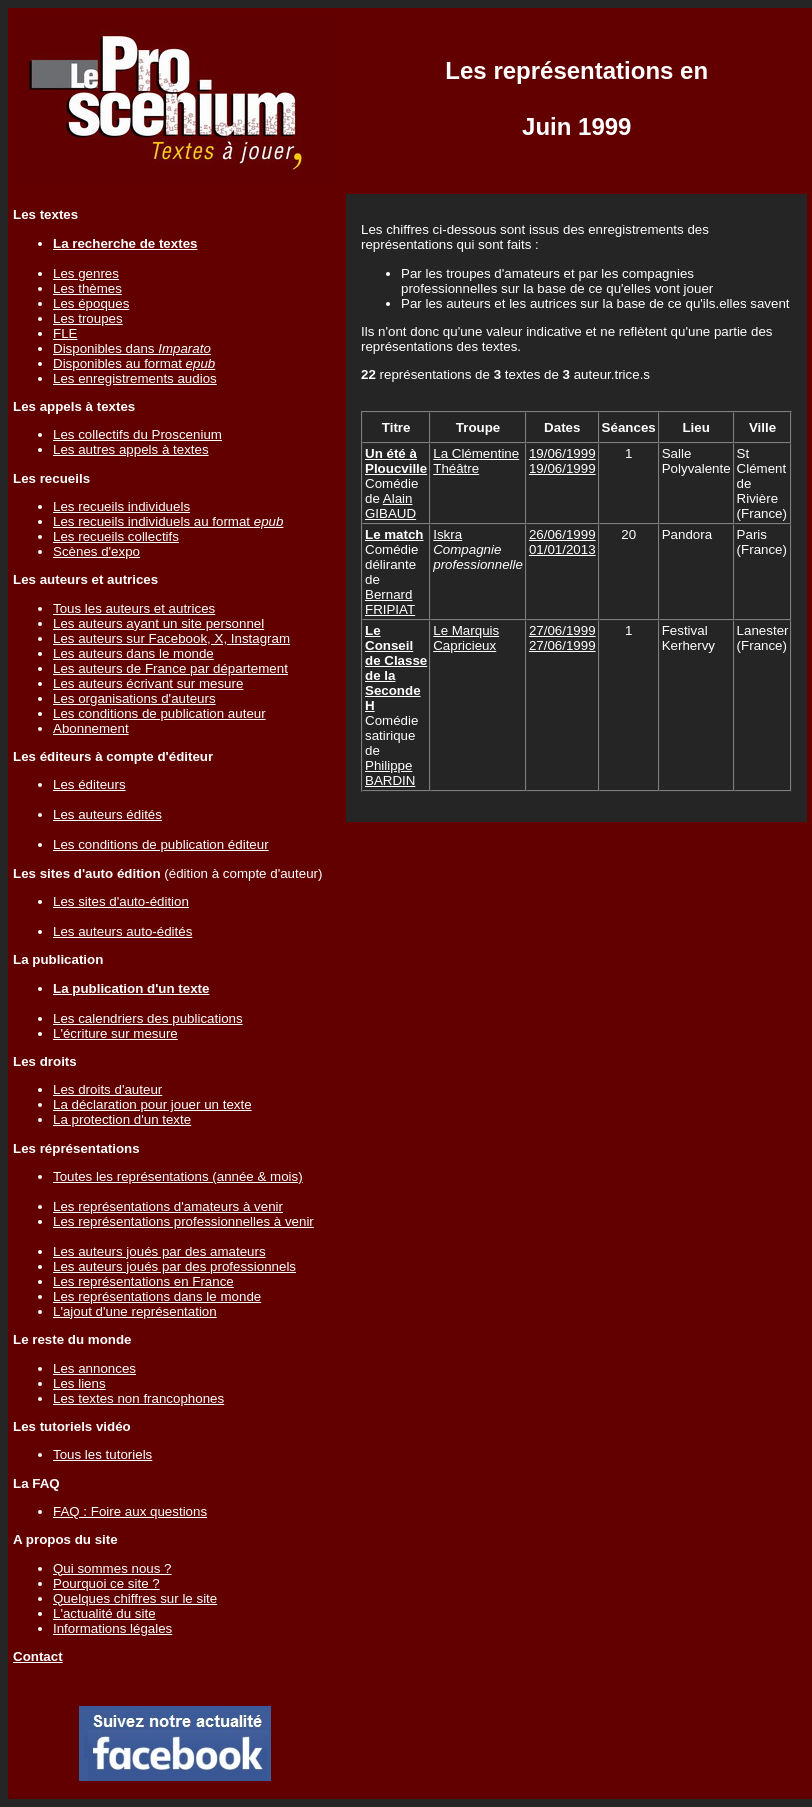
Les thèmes (87, 288)
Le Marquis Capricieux (466, 638)
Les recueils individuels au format (168, 521)
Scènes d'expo (96, 551)
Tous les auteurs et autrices (134, 608)
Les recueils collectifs (116, 536)
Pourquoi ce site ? (106, 1583)
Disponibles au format (134, 363)
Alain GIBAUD (390, 506)
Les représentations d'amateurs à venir (168, 1206)
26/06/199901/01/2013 (562, 542)
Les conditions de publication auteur (159, 713)
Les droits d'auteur (107, 1089)
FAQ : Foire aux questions (130, 1511)
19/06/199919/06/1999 (562, 461)
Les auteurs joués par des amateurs (159, 1251)
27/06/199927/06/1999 (562, 638)
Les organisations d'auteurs (134, 698)
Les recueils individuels (121, 506)
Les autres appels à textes (131, 449)
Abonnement (91, 728)
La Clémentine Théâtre (476, 461)
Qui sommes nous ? (112, 1568)
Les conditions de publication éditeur (161, 844)
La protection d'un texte (122, 1119)
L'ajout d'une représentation (135, 1311)
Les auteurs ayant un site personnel (158, 623)
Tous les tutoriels (102, 1454)
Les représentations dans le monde (157, 1296)
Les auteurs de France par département (170, 668)
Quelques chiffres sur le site (135, 1598)
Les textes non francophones (138, 1398)
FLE (65, 333)
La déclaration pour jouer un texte (152, 1104)
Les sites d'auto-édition (121, 901)
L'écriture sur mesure (115, 1033)
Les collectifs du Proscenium (137, 434)
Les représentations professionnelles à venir (183, 1221)
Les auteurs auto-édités (122, 931)
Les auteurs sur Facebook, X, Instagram (171, 638)
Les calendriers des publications (148, 1018)
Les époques (91, 303)
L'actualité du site (104, 1613)
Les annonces (94, 1368)
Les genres (86, 273)
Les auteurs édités (107, 814)
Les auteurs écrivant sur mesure (148, 683)
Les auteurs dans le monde (133, 653)
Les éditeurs (89, 784)
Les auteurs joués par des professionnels (174, 1266)
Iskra (447, 534)
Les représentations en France (143, 1281)
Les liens (79, 1383)
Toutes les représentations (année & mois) (178, 1176)
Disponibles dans (132, 348)
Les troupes (88, 318)
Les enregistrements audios (135, 378)
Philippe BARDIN (390, 773)
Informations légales (112, 1628)
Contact (38, 1656)
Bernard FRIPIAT (390, 602)
